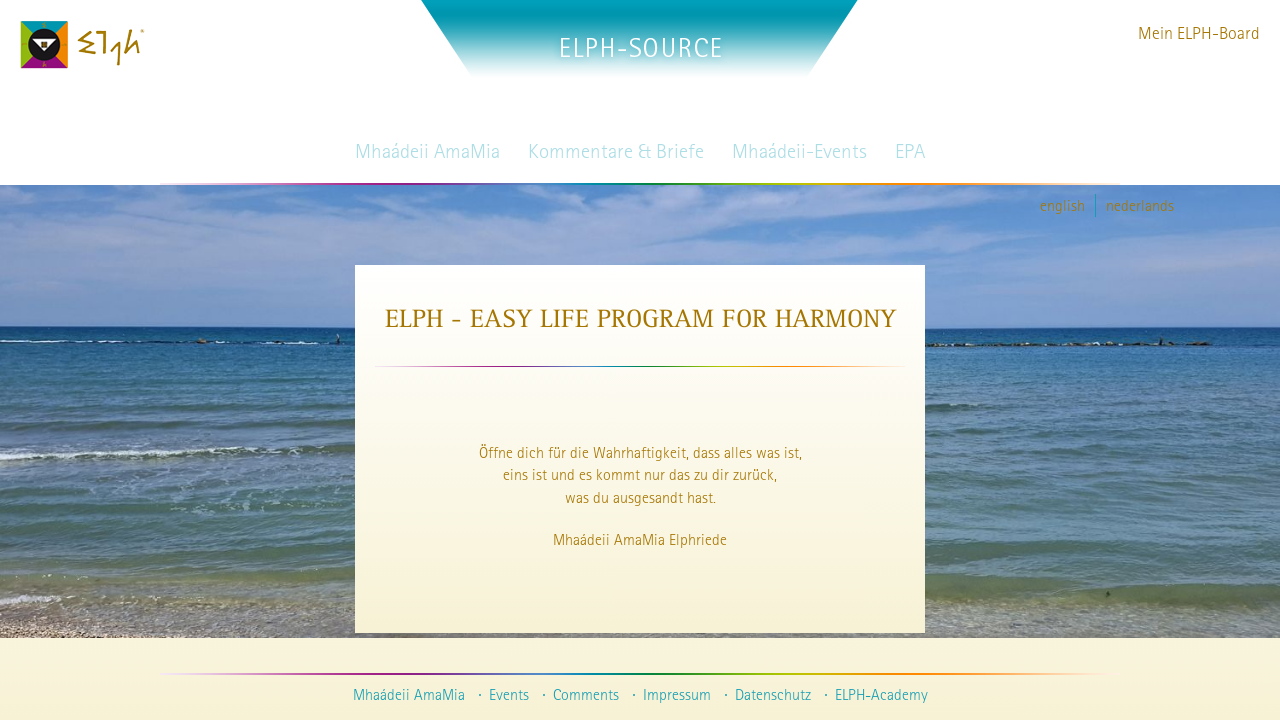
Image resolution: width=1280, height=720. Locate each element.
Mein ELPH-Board (1199, 32)
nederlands (1140, 205)
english (1062, 205)
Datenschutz (773, 694)
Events (509, 694)
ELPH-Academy (881, 694)
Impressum (677, 694)
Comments (586, 694)
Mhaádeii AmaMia (409, 694)
